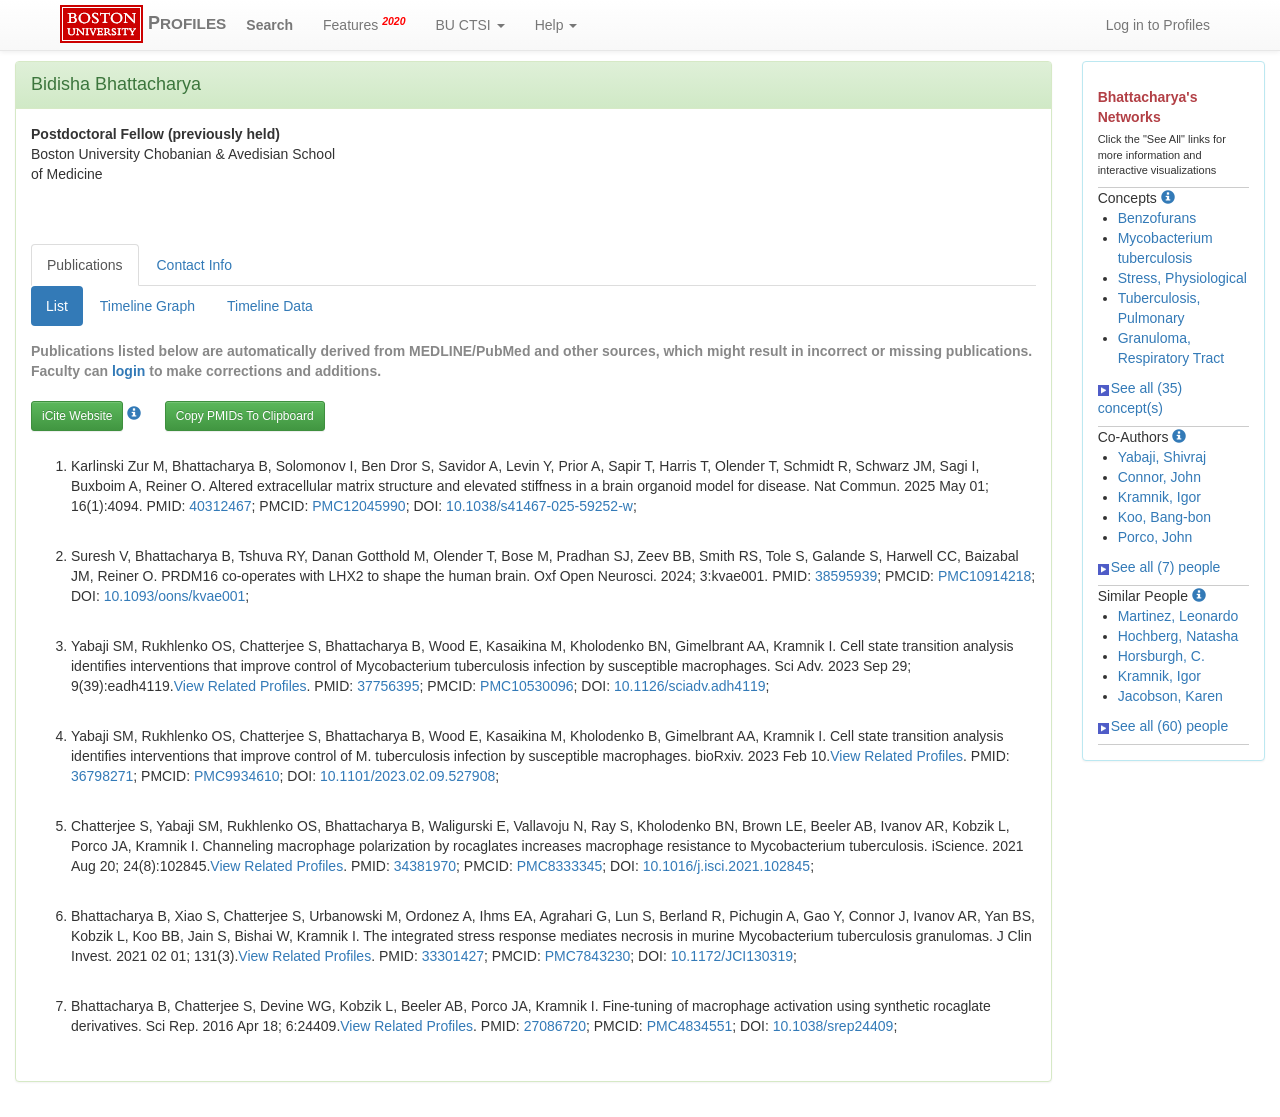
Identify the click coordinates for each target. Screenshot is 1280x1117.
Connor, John (1159, 477)
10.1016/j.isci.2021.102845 (726, 866)
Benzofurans (1157, 218)
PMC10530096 (526, 686)
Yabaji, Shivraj (1162, 457)
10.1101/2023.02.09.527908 (407, 776)
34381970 (425, 866)
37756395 (388, 686)
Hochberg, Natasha (1178, 636)
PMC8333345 (560, 866)
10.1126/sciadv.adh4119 (690, 686)
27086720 (555, 1026)
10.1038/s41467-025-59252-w (539, 506)
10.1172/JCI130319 (732, 956)
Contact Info (195, 265)
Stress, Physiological (1182, 278)
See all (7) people (1159, 567)
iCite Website (77, 416)
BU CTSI (470, 25)
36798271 (102, 776)
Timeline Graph (147, 306)
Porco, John (1155, 537)
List (57, 306)
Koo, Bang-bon (1164, 517)
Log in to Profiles (1158, 25)
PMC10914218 (984, 576)
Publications (85, 265)
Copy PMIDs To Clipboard (245, 416)
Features (364, 24)
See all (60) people (1163, 726)
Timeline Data (270, 306)
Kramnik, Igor (1159, 497)
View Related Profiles (240, 686)
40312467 (220, 506)
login (128, 371)
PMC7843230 (588, 956)
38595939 (846, 576)
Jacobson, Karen (1170, 696)
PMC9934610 (237, 776)
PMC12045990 (358, 506)
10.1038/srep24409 (833, 1026)
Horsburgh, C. (1161, 656)
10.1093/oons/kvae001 (175, 596)
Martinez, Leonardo (1178, 616)
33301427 (453, 956)
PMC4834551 (690, 1026)
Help (556, 25)
